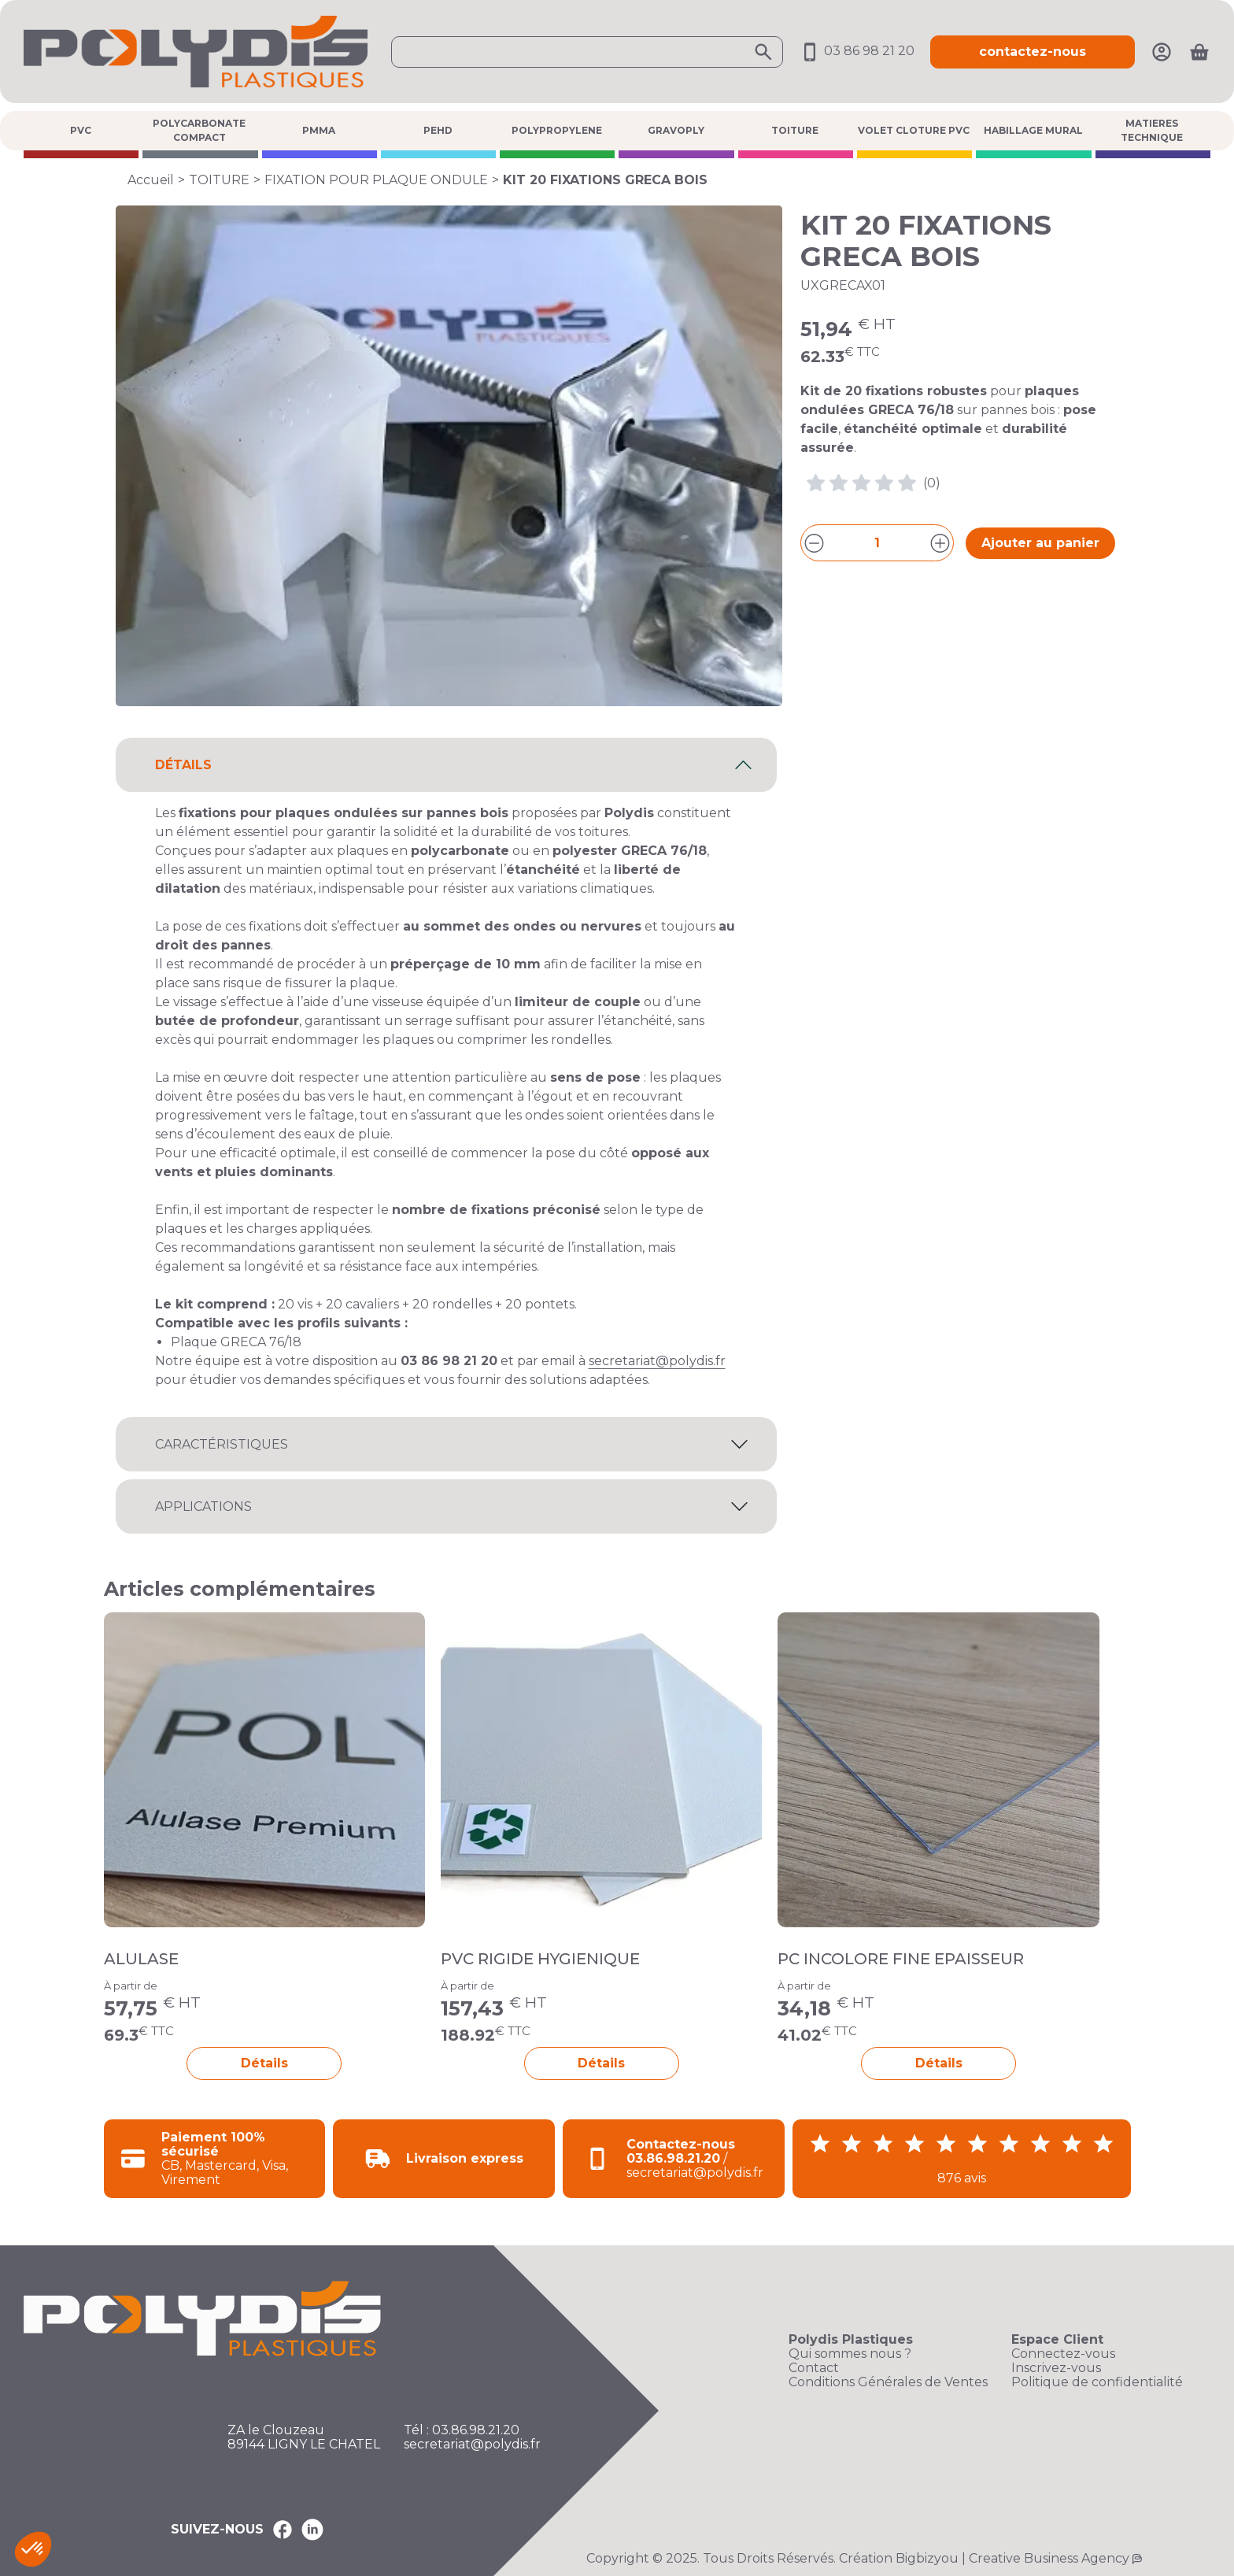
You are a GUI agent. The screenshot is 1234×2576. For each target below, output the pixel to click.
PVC (80, 130)
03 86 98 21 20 (856, 50)
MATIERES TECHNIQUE (1152, 130)
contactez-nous (1032, 51)
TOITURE (794, 130)
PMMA (318, 130)
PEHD (438, 130)
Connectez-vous (1063, 2354)
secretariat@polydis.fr (657, 1360)
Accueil (150, 179)
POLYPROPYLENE (557, 130)
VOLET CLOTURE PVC (914, 130)
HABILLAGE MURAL (1033, 130)
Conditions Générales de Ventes (888, 2382)
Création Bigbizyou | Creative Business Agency (984, 2558)
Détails (264, 2063)
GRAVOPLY (676, 130)
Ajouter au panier (1040, 542)
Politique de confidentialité (1097, 2382)
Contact (814, 2368)
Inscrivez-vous (1056, 2368)
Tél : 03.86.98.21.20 (461, 2430)
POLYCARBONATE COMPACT (199, 130)
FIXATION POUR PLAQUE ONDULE (376, 179)
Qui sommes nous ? (850, 2354)
